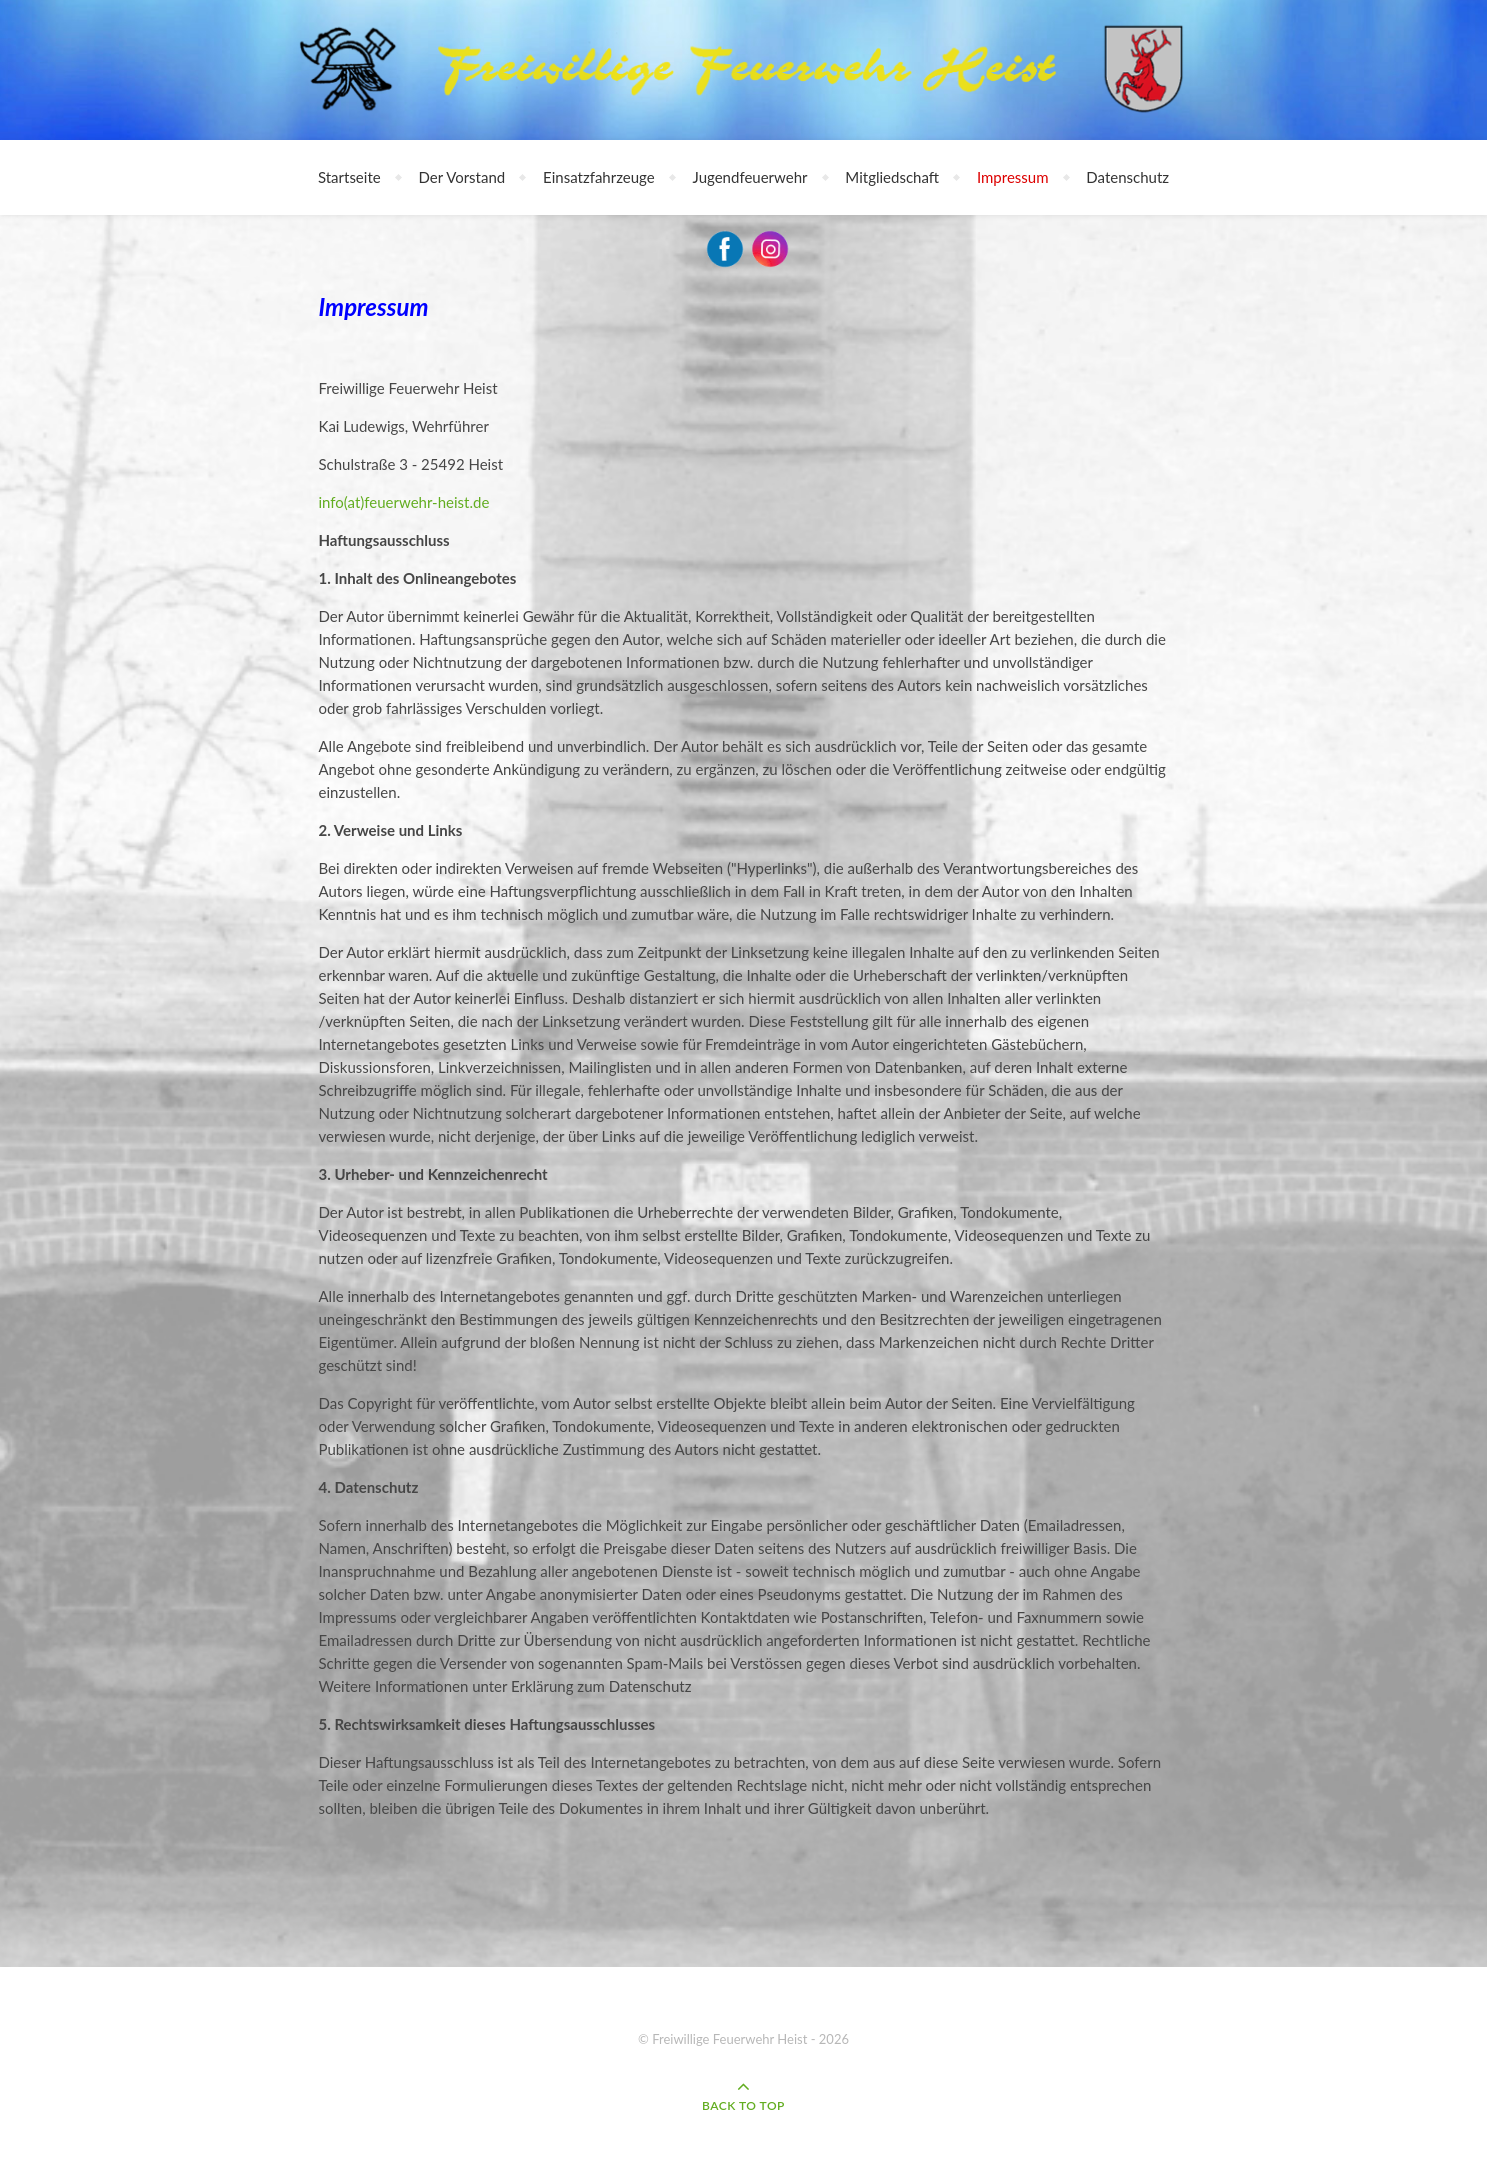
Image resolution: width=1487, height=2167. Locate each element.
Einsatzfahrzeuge (599, 177)
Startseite (349, 177)
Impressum (1013, 177)
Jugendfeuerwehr (750, 177)
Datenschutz (1127, 177)
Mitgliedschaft (892, 177)
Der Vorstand (462, 177)
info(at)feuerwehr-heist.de (404, 502)
